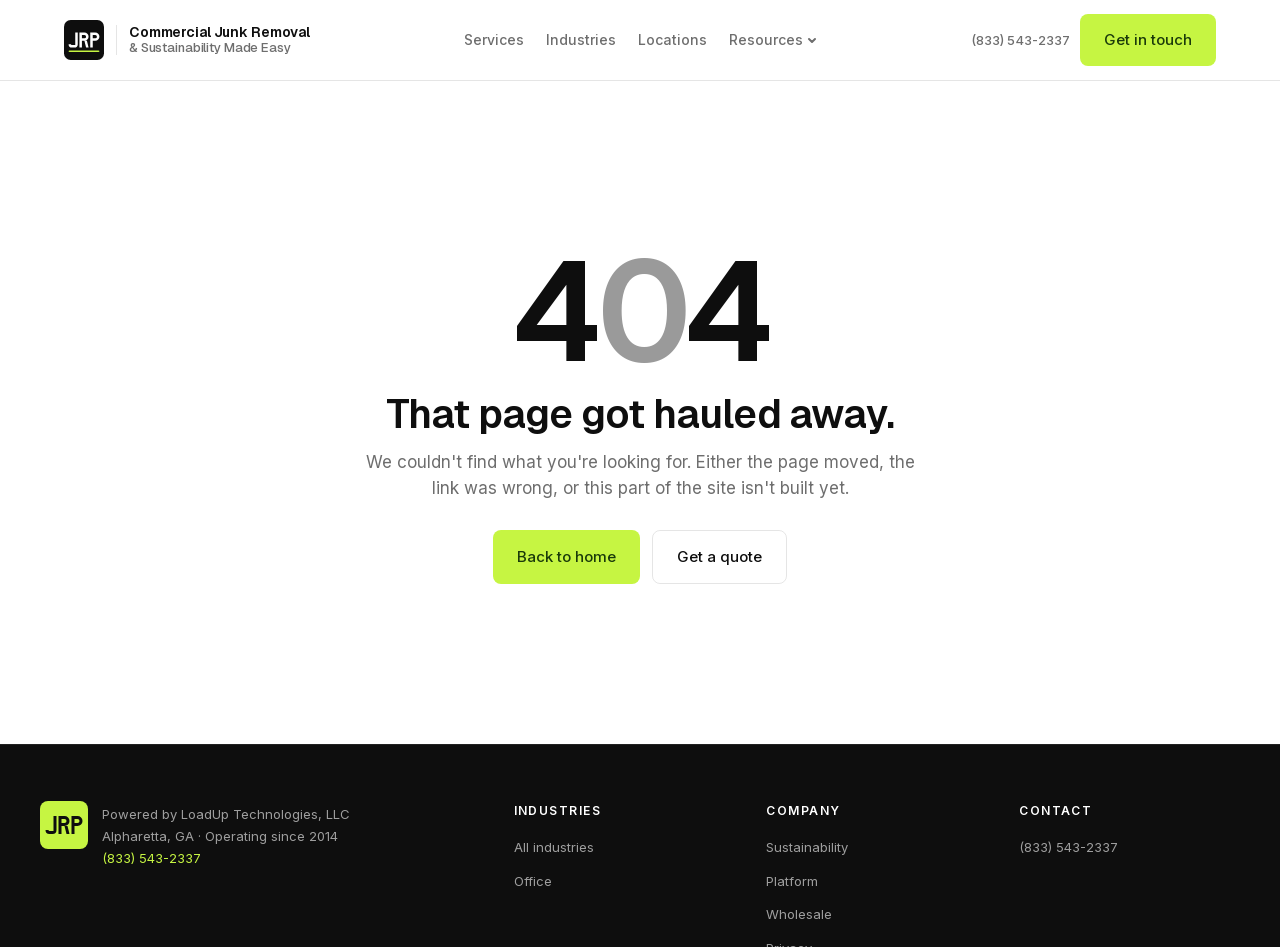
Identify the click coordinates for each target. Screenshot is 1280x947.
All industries (554, 847)
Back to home (566, 556)
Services (494, 39)
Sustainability (807, 847)
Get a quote (719, 556)
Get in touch (1148, 39)
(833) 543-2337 (1020, 40)
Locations (672, 39)
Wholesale (799, 914)
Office (533, 881)
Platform (792, 881)
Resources (773, 40)
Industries (581, 39)
